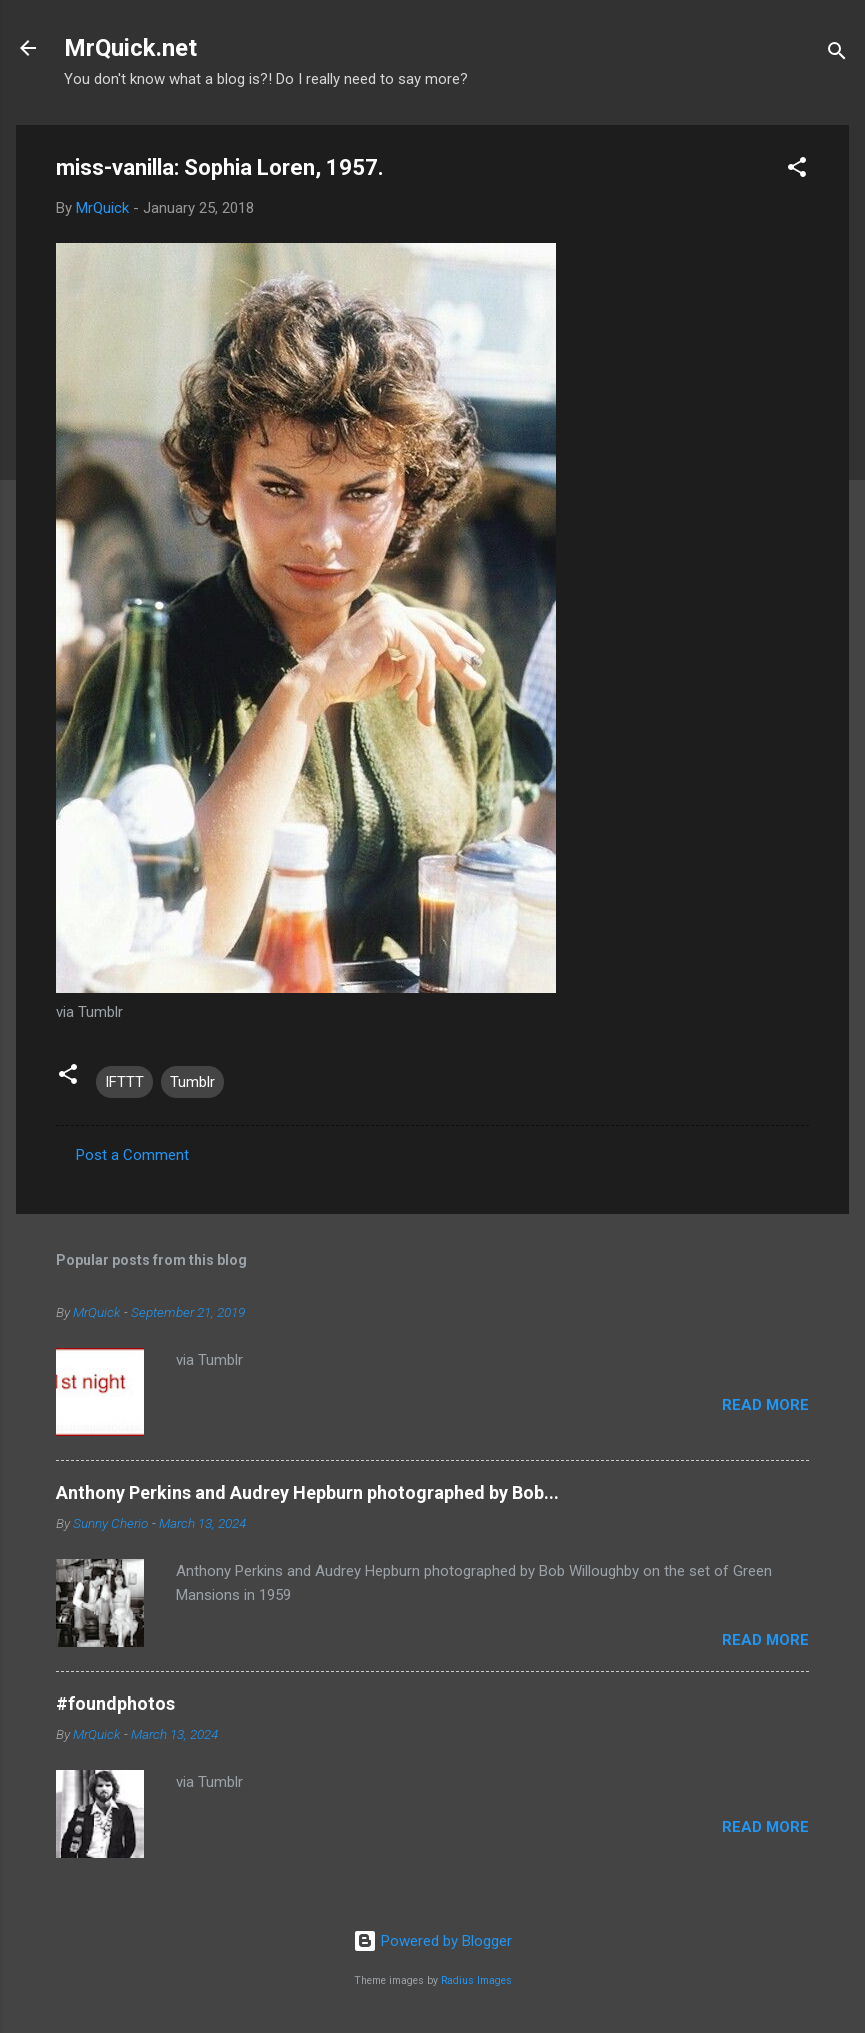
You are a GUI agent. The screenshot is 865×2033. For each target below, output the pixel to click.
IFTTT (124, 1082)
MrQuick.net (130, 48)
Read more (765, 1405)
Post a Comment (132, 1155)
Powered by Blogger (432, 1941)
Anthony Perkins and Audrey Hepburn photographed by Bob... (307, 1492)
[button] (797, 170)
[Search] (837, 54)
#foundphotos (115, 1703)
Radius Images (476, 1980)
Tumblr (192, 1082)
